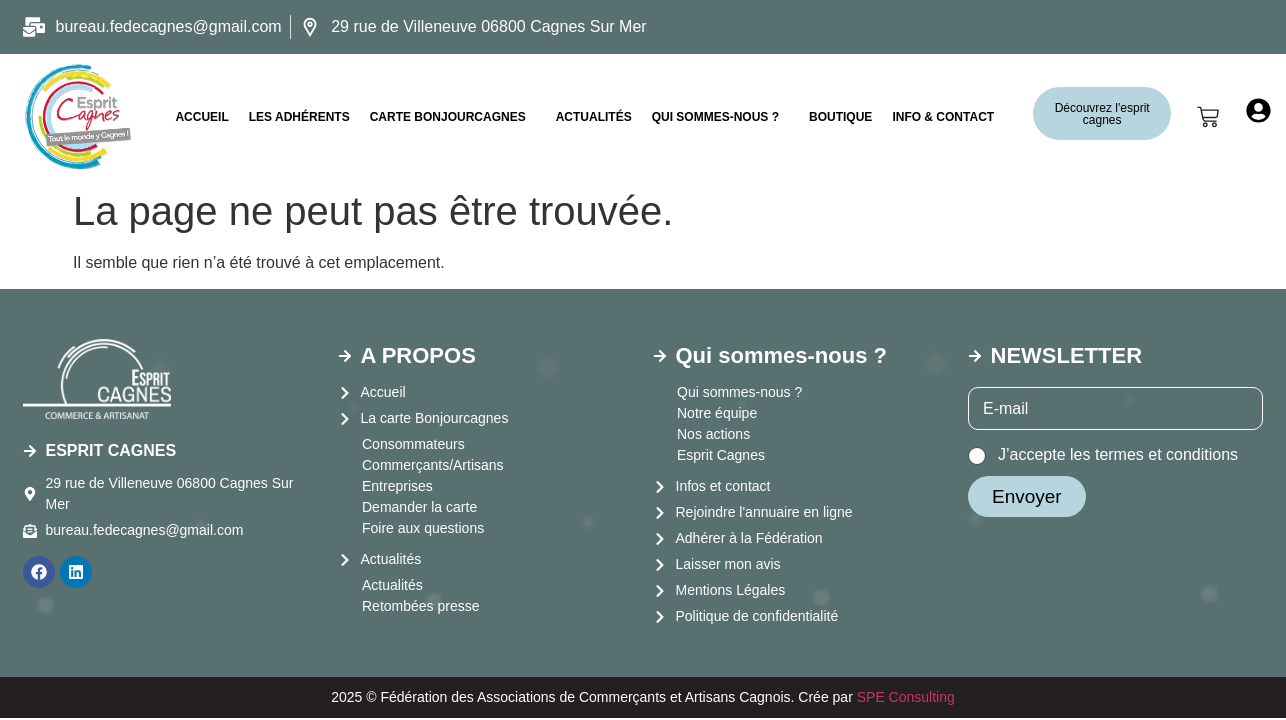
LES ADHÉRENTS (299, 117)
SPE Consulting (906, 697)
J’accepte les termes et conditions (1118, 454)
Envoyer (1027, 496)
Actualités (594, 117)
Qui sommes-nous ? (715, 117)
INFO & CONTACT (943, 117)
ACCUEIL (201, 117)
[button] (453, 117)
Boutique (840, 117)
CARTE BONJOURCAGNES (448, 117)
